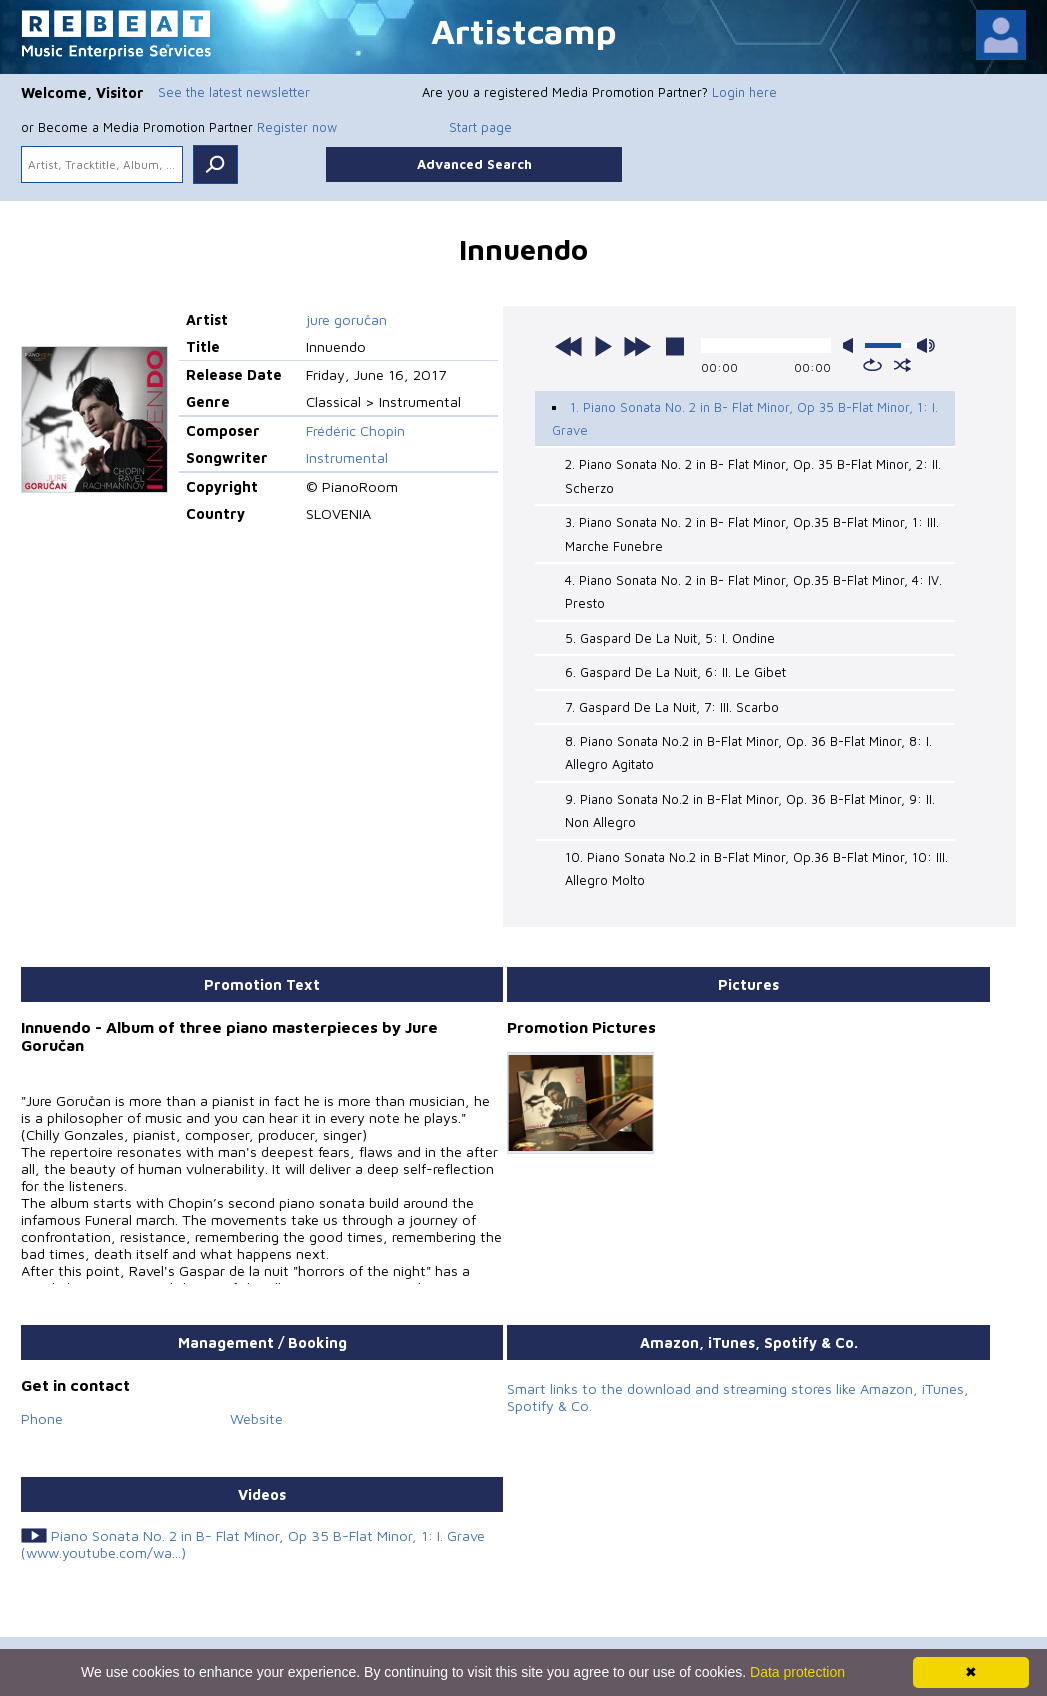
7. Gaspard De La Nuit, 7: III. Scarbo (672, 707)
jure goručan (346, 319)
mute (852, 345)
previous (569, 346)
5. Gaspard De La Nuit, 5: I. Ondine (670, 638)
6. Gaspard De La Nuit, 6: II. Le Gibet (675, 672)
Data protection (797, 1672)
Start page (480, 127)
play (603, 346)
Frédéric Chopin (355, 430)
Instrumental (347, 457)
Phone (42, 1418)
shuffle (902, 365)
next (637, 346)
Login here (744, 92)
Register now (297, 127)
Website (256, 1418)
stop (675, 346)
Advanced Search (474, 164)
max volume (926, 345)
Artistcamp (524, 30)
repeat (872, 365)
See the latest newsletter (234, 92)
